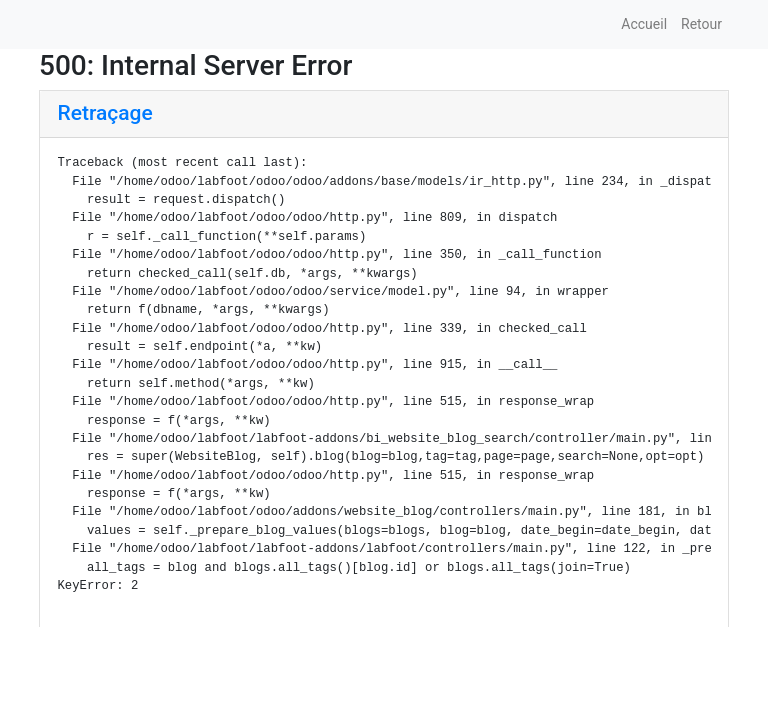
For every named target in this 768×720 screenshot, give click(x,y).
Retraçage (105, 113)
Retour (701, 24)
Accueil (644, 24)
